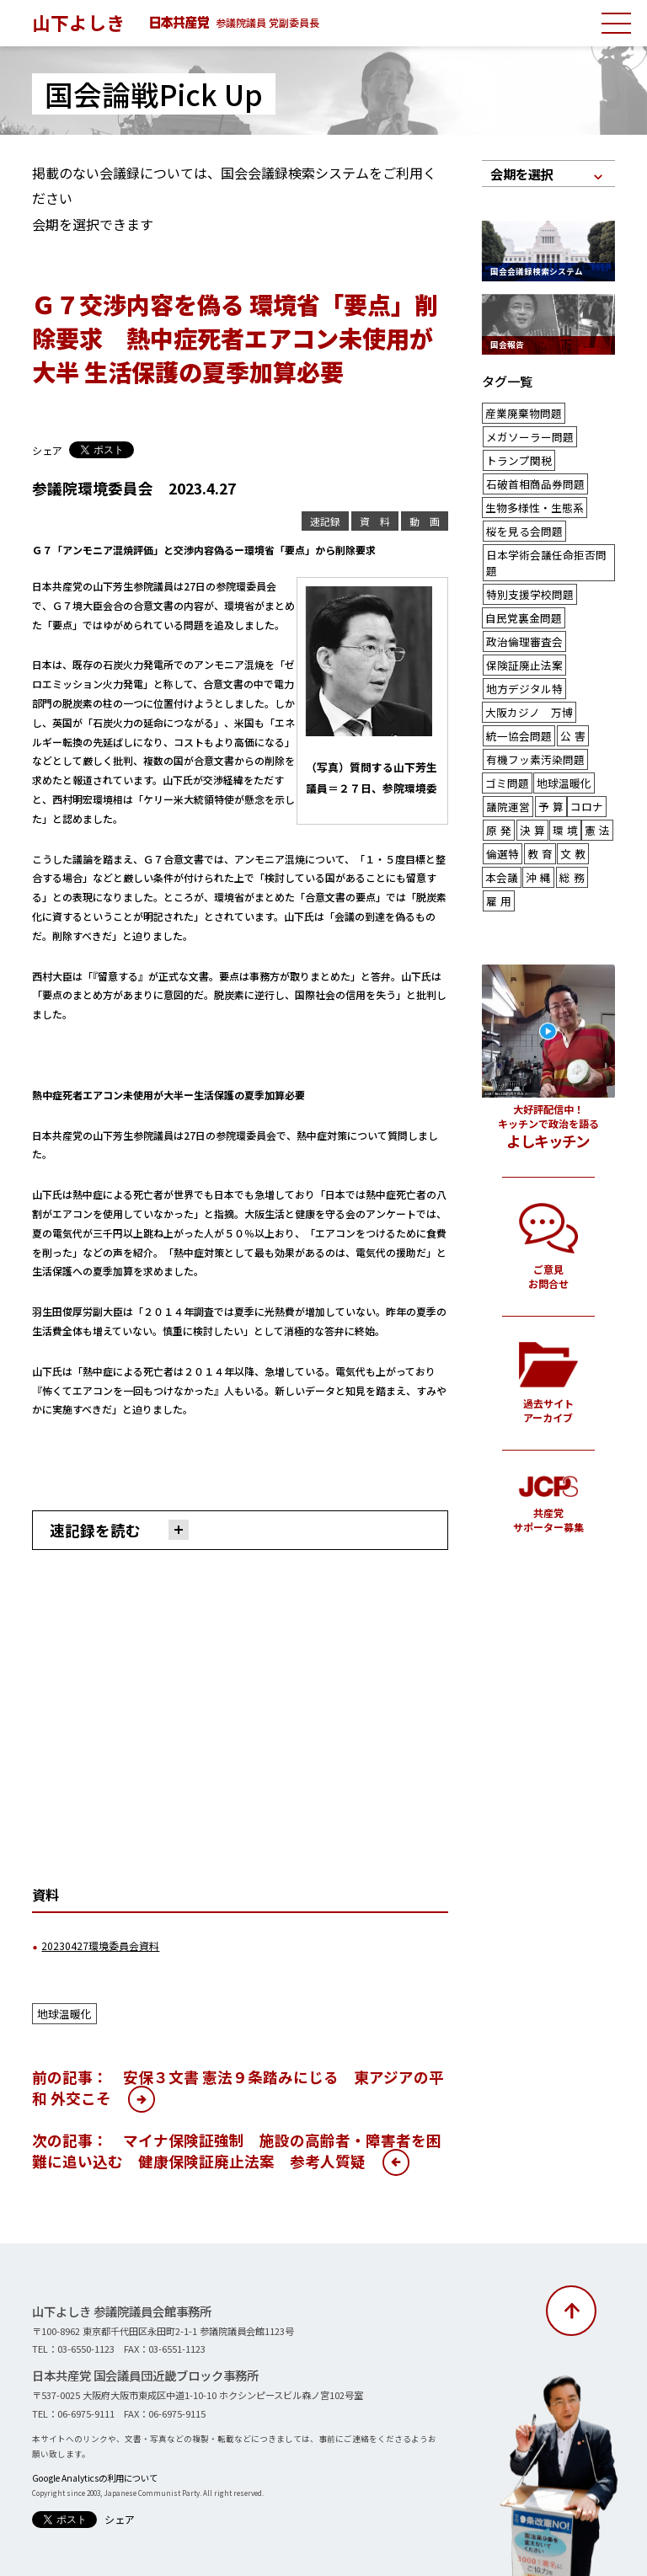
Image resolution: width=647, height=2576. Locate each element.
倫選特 (501, 806)
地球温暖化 (62, 2011)
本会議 (500, 828)
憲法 (597, 785)
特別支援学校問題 (526, 565)
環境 (565, 785)
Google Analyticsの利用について (92, 2474)
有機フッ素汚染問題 (531, 719)
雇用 (498, 850)
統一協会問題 (516, 697)
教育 (537, 806)
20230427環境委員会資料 (94, 1944)
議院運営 (506, 763)
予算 (547, 763)
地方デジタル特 (521, 653)
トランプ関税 (516, 456)
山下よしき (78, 21)
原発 (498, 785)
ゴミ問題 (505, 741)
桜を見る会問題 (521, 522)
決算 (532, 785)
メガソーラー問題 (526, 434)
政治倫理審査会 (521, 609)
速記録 (331, 520)
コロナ (582, 763)
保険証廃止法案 (521, 631)
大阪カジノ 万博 (525, 675)
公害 (567, 697)
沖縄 (535, 828)
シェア (46, 450)
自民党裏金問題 (520, 587)
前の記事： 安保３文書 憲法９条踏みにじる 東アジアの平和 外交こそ (238, 2084)
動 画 (426, 520)
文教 (570, 806)
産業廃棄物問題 (520, 412)
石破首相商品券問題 (531, 478)
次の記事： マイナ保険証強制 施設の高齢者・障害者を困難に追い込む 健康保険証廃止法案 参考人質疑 (236, 2147)
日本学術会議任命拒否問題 (546, 544)
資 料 (379, 520)
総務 (569, 828)
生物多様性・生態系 (530, 500)
